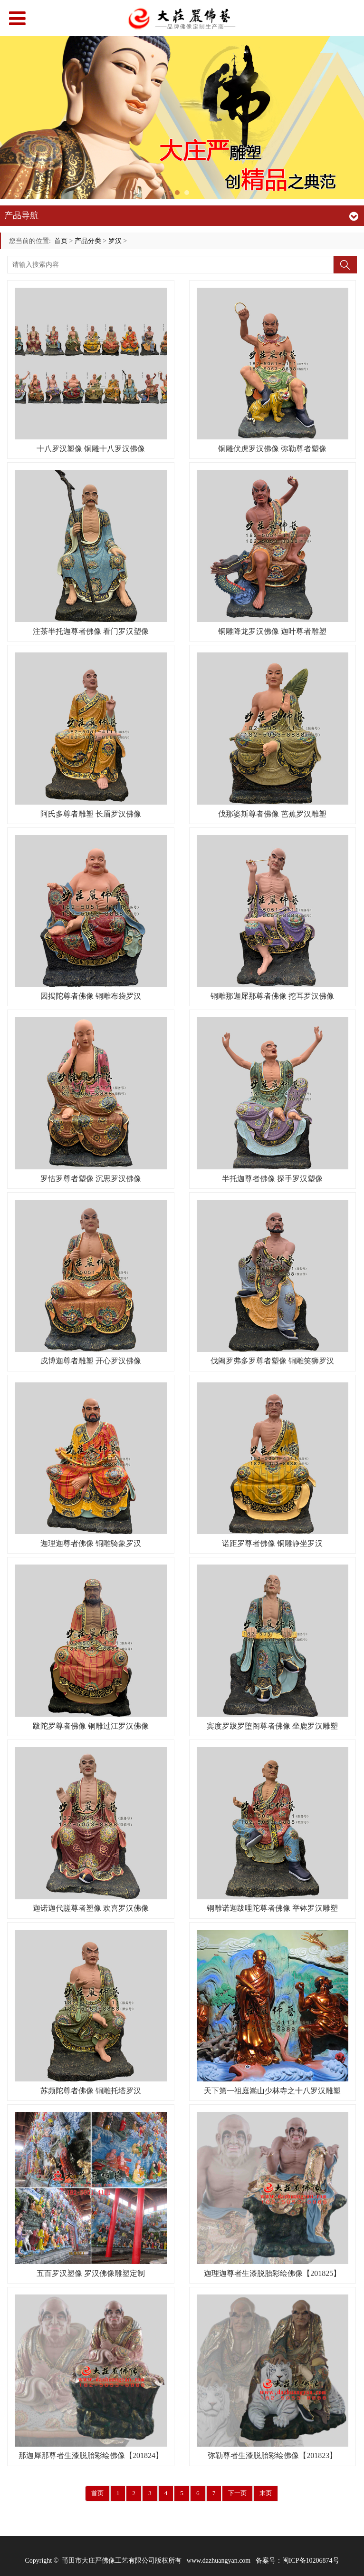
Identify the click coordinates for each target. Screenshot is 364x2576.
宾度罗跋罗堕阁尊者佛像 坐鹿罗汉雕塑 (272, 1726)
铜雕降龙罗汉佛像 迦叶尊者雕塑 (272, 631)
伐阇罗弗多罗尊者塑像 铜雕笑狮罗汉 (272, 1361)
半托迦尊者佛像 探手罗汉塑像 (272, 1179)
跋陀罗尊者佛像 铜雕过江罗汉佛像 (91, 1726)
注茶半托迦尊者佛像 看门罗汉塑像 (91, 631)
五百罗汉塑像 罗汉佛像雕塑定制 (91, 2273)
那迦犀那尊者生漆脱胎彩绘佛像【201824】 (91, 2455)
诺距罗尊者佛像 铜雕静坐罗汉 (272, 1543)
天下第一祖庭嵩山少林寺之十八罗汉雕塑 (272, 2091)
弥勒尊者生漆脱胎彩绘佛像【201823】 (272, 2455)
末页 (265, 2493)
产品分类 (88, 240)
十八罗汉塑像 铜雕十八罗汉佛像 (91, 449)
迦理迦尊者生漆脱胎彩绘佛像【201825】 (272, 2273)
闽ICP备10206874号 (310, 2560)
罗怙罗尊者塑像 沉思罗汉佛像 (90, 1179)
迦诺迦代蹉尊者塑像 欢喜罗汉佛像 (91, 1908)
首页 (60, 240)
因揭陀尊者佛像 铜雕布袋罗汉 (90, 996)
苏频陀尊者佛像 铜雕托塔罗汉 (90, 2091)
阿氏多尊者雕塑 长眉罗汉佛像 (90, 814)
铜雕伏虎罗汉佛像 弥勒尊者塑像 (272, 449)
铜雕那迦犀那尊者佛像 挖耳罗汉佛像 (272, 996)
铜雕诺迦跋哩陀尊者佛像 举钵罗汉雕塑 (272, 1908)
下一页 (237, 2493)
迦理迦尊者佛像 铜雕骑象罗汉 (90, 1543)
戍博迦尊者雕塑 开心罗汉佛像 (90, 1361)
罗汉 (115, 240)
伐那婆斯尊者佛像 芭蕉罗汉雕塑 (272, 814)
